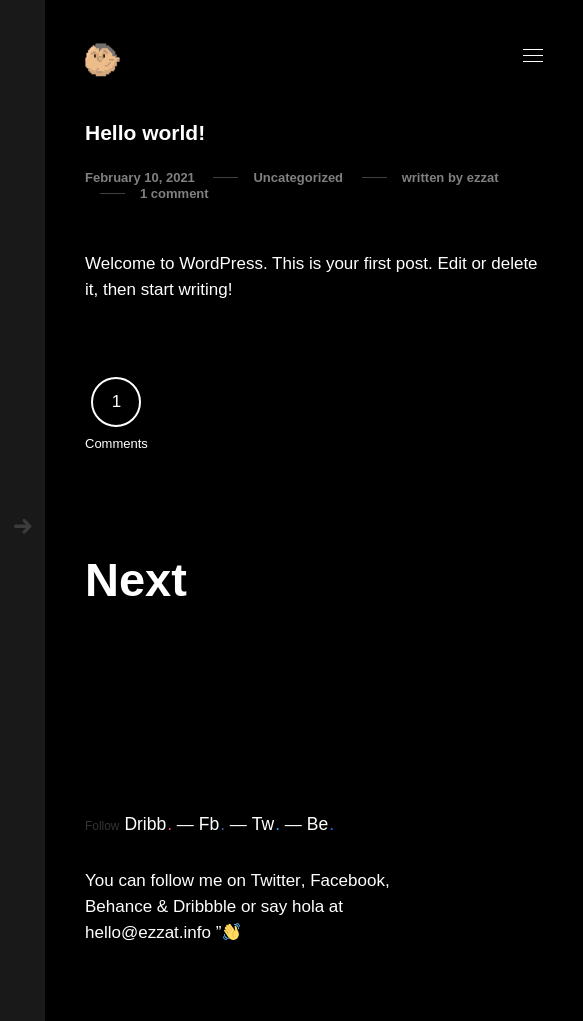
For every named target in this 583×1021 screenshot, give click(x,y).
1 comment (174, 193)
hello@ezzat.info (148, 932)
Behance (118, 906)
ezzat (483, 177)
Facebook (347, 880)
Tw (266, 824)
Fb (212, 824)
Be (320, 824)
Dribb (148, 824)
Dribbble (204, 906)
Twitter (276, 880)
